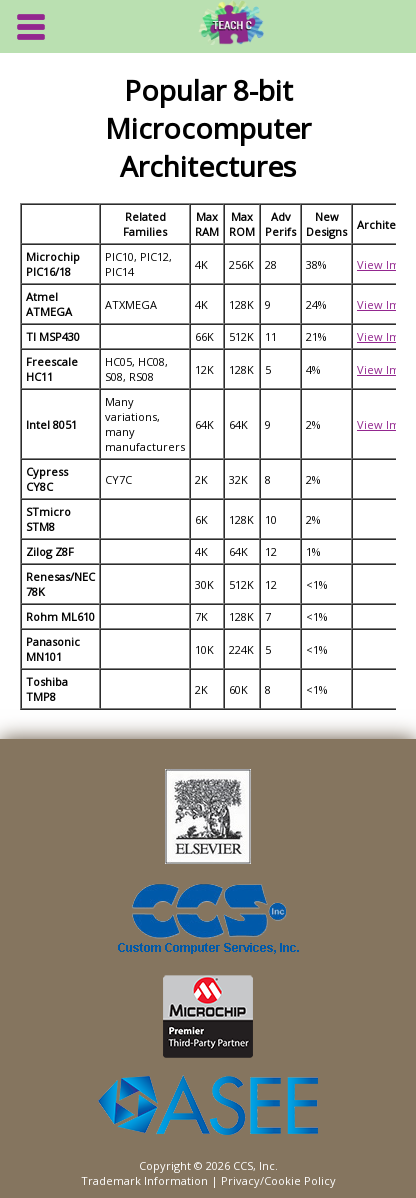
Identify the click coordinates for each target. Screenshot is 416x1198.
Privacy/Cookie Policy (278, 1180)
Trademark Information (144, 1180)
